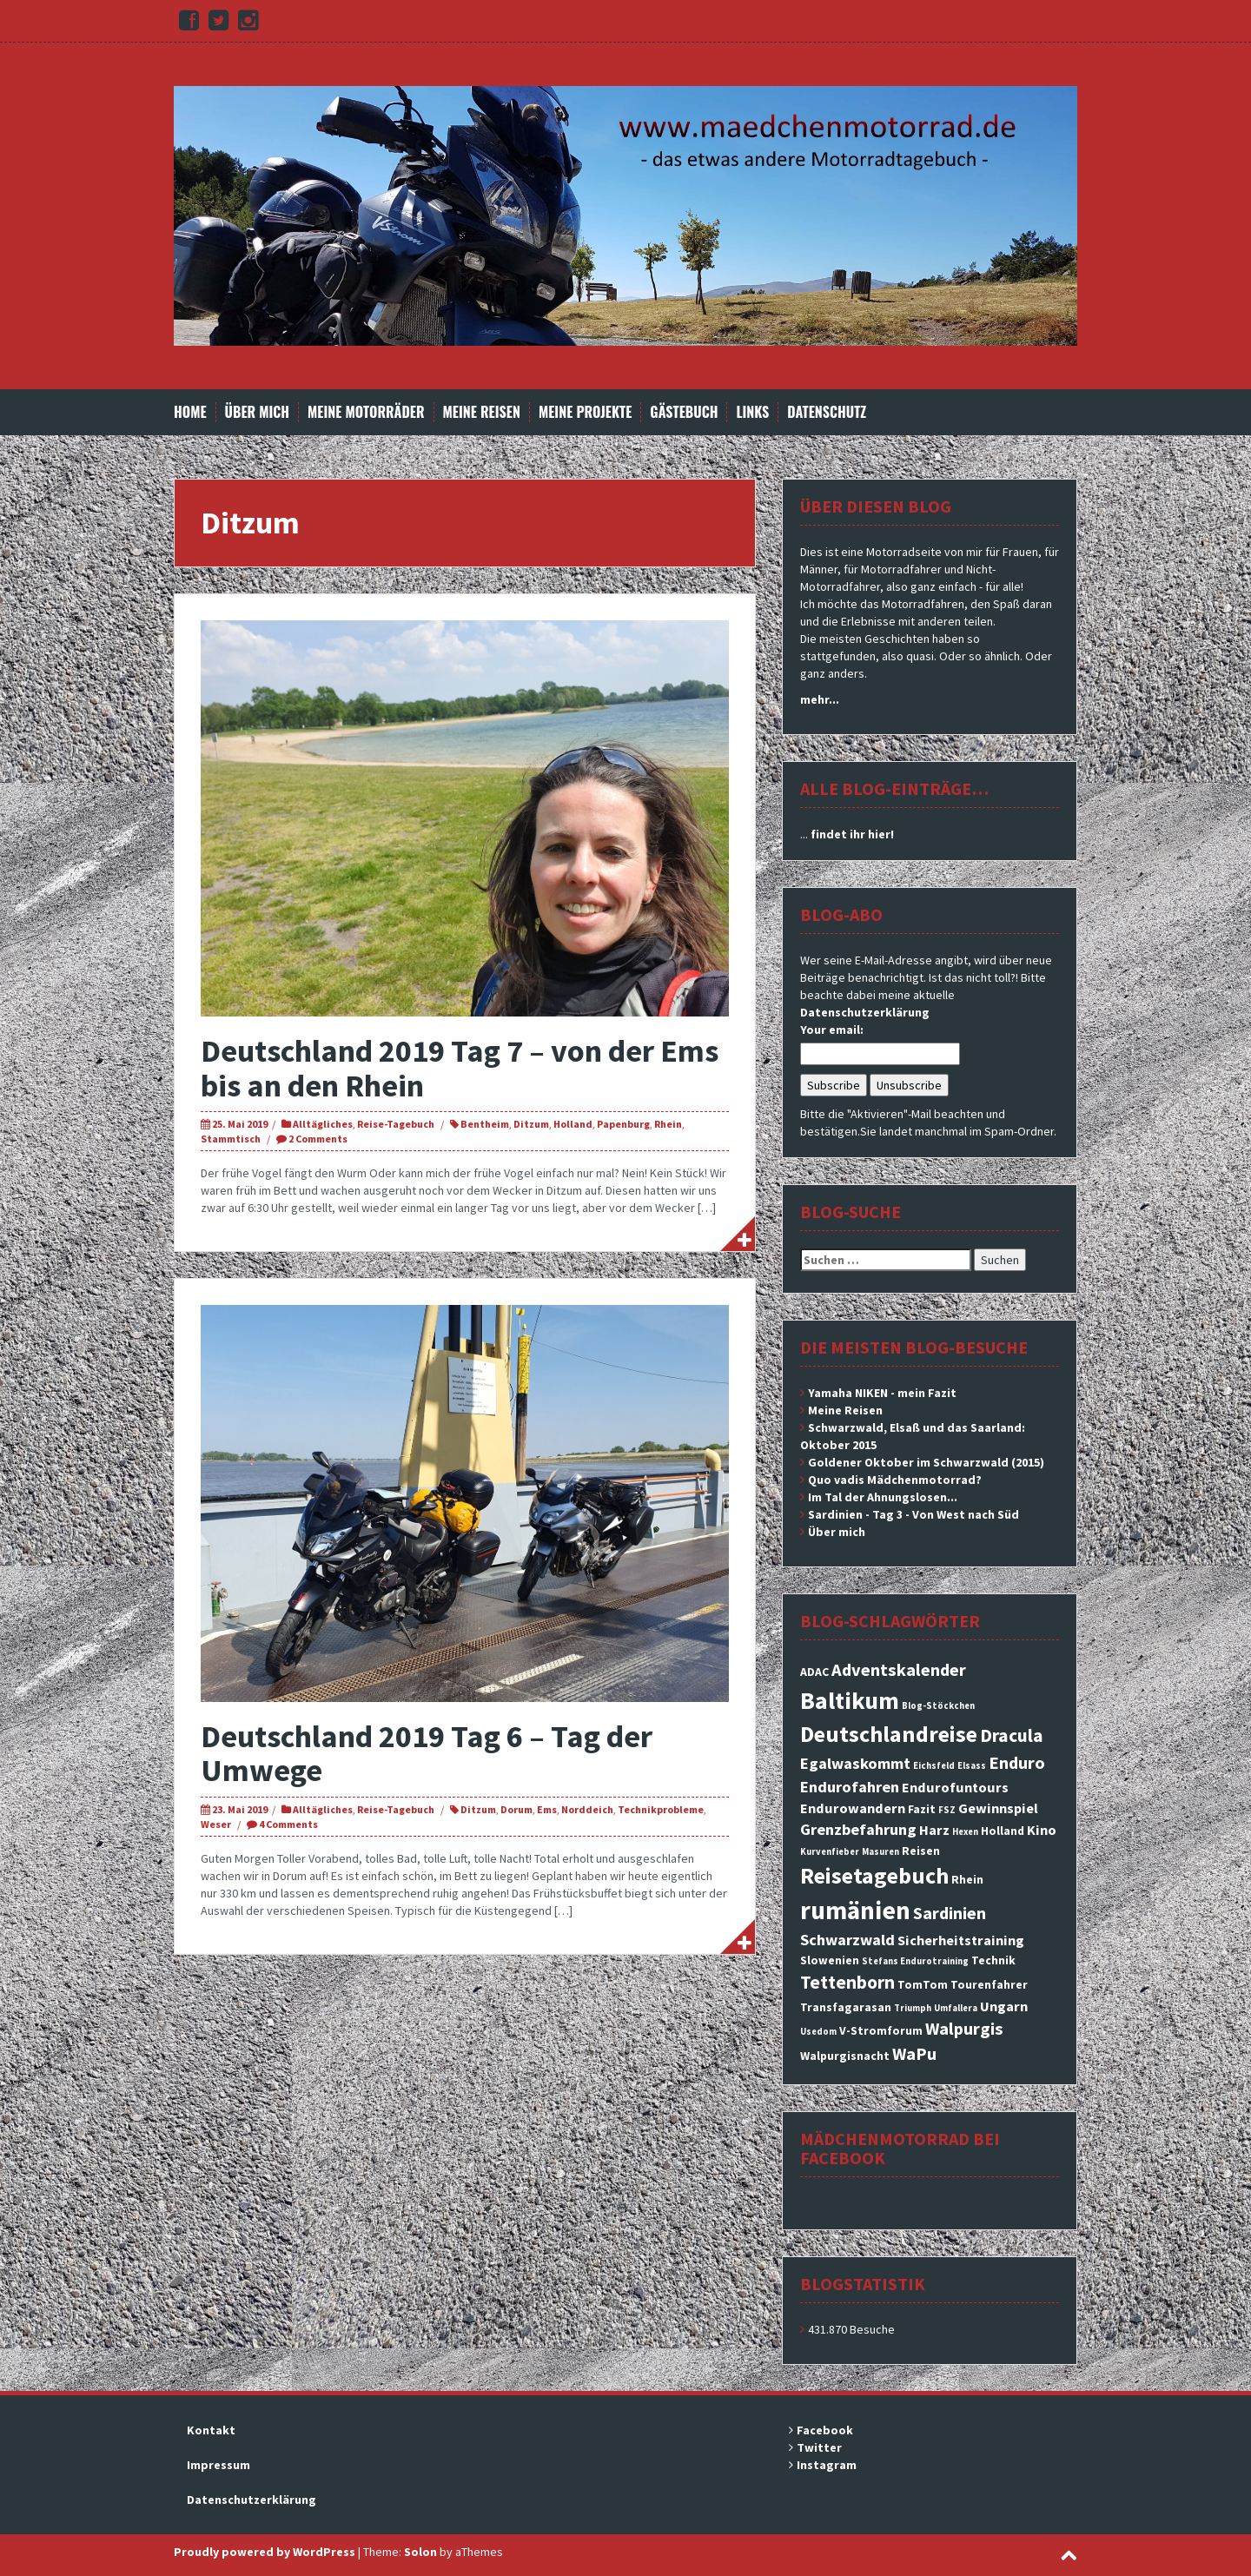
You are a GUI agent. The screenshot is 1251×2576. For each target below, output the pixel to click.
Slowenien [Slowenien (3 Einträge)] (829, 1960)
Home (190, 412)
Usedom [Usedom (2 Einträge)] (818, 2031)
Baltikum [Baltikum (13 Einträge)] (849, 1700)
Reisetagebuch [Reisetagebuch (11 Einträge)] (874, 1875)
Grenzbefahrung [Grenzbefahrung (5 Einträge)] (858, 1829)
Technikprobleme (661, 1809)
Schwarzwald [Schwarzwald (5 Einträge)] (847, 1940)
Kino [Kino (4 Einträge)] (1041, 1829)
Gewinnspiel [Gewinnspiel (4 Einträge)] (998, 1808)
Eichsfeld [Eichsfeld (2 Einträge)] (934, 1765)
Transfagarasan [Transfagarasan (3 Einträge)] (845, 2007)
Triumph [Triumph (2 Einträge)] (912, 2008)
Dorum (516, 1809)
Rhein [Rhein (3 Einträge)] (967, 1879)
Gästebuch (684, 412)
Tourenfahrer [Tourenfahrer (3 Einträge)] (989, 1984)
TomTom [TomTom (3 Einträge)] (922, 1984)
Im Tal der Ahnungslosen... (882, 1497)
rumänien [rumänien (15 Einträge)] (855, 1910)
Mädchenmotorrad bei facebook (900, 2148)
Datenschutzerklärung (865, 1012)
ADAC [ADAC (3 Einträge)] (814, 1671)
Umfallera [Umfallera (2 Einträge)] (955, 2008)
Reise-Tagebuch (395, 1123)
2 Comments (318, 1138)
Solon (420, 2551)
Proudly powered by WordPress (264, 2551)
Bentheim (484, 1123)
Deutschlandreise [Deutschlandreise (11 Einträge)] (888, 1733)
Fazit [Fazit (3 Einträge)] (922, 1809)
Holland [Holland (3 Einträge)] (1002, 1830)
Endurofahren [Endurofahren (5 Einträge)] (849, 1787)
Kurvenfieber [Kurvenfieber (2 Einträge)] (829, 1852)
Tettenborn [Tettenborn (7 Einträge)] (847, 1982)
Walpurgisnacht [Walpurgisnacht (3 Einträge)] (845, 2055)
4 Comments (288, 1824)
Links (752, 412)
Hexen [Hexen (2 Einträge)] (965, 1832)
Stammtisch (231, 1138)
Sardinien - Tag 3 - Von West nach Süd (913, 1514)
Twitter (819, 2447)
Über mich (257, 412)
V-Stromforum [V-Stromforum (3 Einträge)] (881, 2030)
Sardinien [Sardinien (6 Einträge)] (949, 1913)
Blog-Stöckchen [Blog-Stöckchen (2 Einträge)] (938, 1706)
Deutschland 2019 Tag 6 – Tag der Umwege (426, 1754)
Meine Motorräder (366, 412)
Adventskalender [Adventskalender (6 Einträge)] (898, 1670)
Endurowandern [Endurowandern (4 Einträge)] (852, 1808)
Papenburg (623, 1123)
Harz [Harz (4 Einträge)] (934, 1829)
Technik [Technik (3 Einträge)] (993, 1960)
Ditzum (531, 1123)
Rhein (668, 1123)
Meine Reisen (481, 412)
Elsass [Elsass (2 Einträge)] (971, 1765)
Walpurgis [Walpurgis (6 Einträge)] (964, 2028)
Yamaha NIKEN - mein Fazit (882, 1393)
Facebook (825, 2430)
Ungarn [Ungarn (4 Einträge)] (1004, 2006)
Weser (216, 1824)
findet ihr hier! (852, 834)
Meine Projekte (585, 412)
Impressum (218, 2465)
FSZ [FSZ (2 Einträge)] (947, 1810)
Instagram (827, 2465)
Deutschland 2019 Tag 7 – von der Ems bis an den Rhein (459, 1068)
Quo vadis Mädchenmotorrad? (895, 1479)
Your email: (832, 1029)
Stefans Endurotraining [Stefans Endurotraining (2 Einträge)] (915, 1961)
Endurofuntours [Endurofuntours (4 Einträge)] (955, 1787)
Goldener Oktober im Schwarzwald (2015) (926, 1462)
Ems (547, 1809)
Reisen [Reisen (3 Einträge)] (921, 1850)
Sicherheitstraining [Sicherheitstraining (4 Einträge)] (960, 1940)
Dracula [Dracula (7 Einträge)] (1011, 1735)
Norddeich (587, 1809)
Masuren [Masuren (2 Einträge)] (880, 1852)
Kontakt (211, 2430)
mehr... (819, 699)
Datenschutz (826, 412)
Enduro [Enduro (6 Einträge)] (1017, 1763)
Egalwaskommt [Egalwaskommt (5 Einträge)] (855, 1763)
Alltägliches (323, 1123)
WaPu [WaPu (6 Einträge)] (914, 2054)
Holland (572, 1123)
